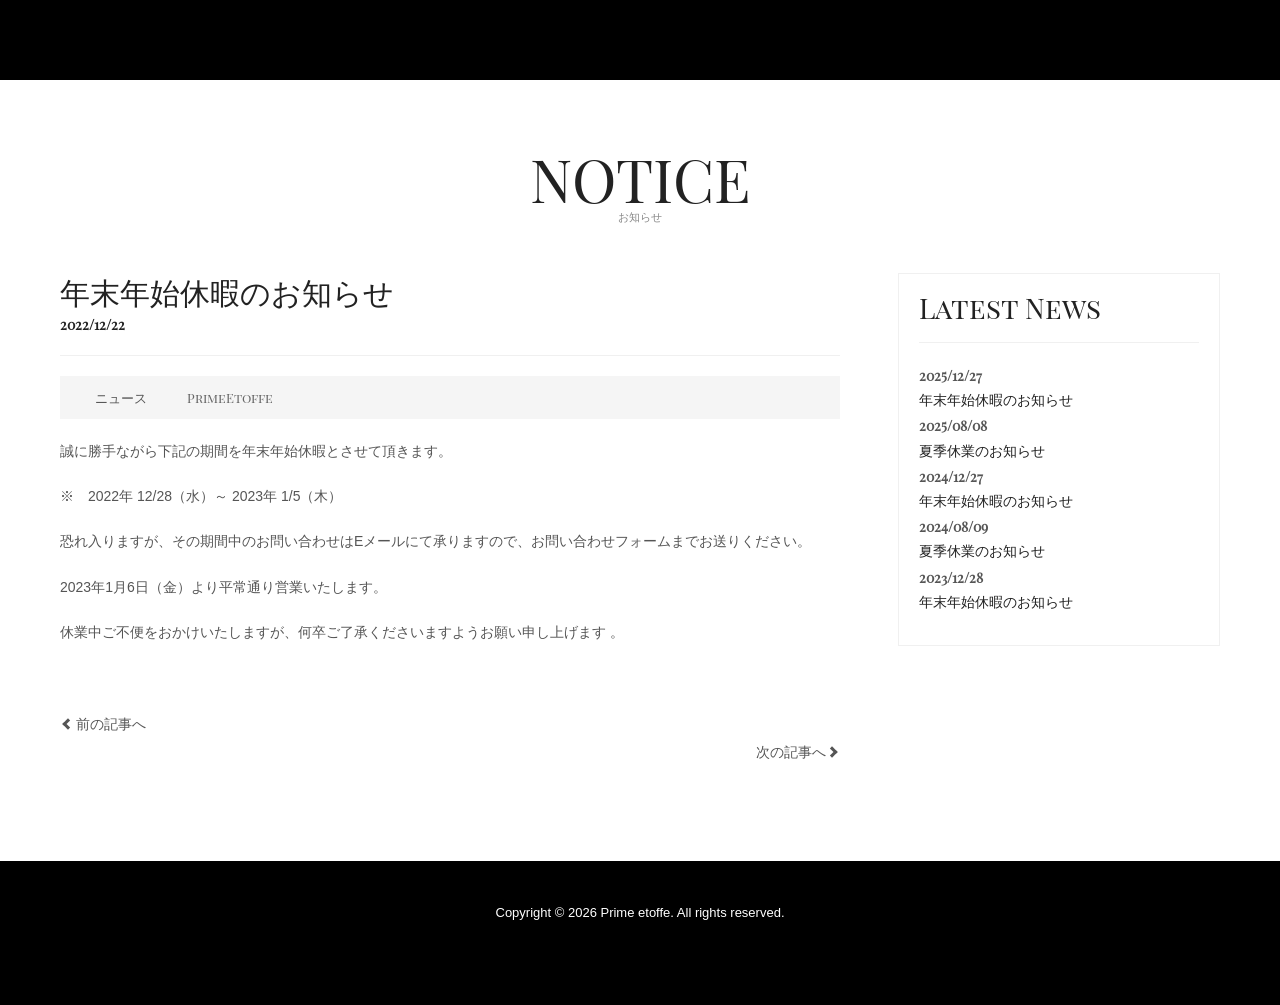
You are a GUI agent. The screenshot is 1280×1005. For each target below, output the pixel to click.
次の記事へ (791, 752)
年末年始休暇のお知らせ (996, 400)
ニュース (121, 397)
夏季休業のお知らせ (982, 451)
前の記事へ (111, 724)
